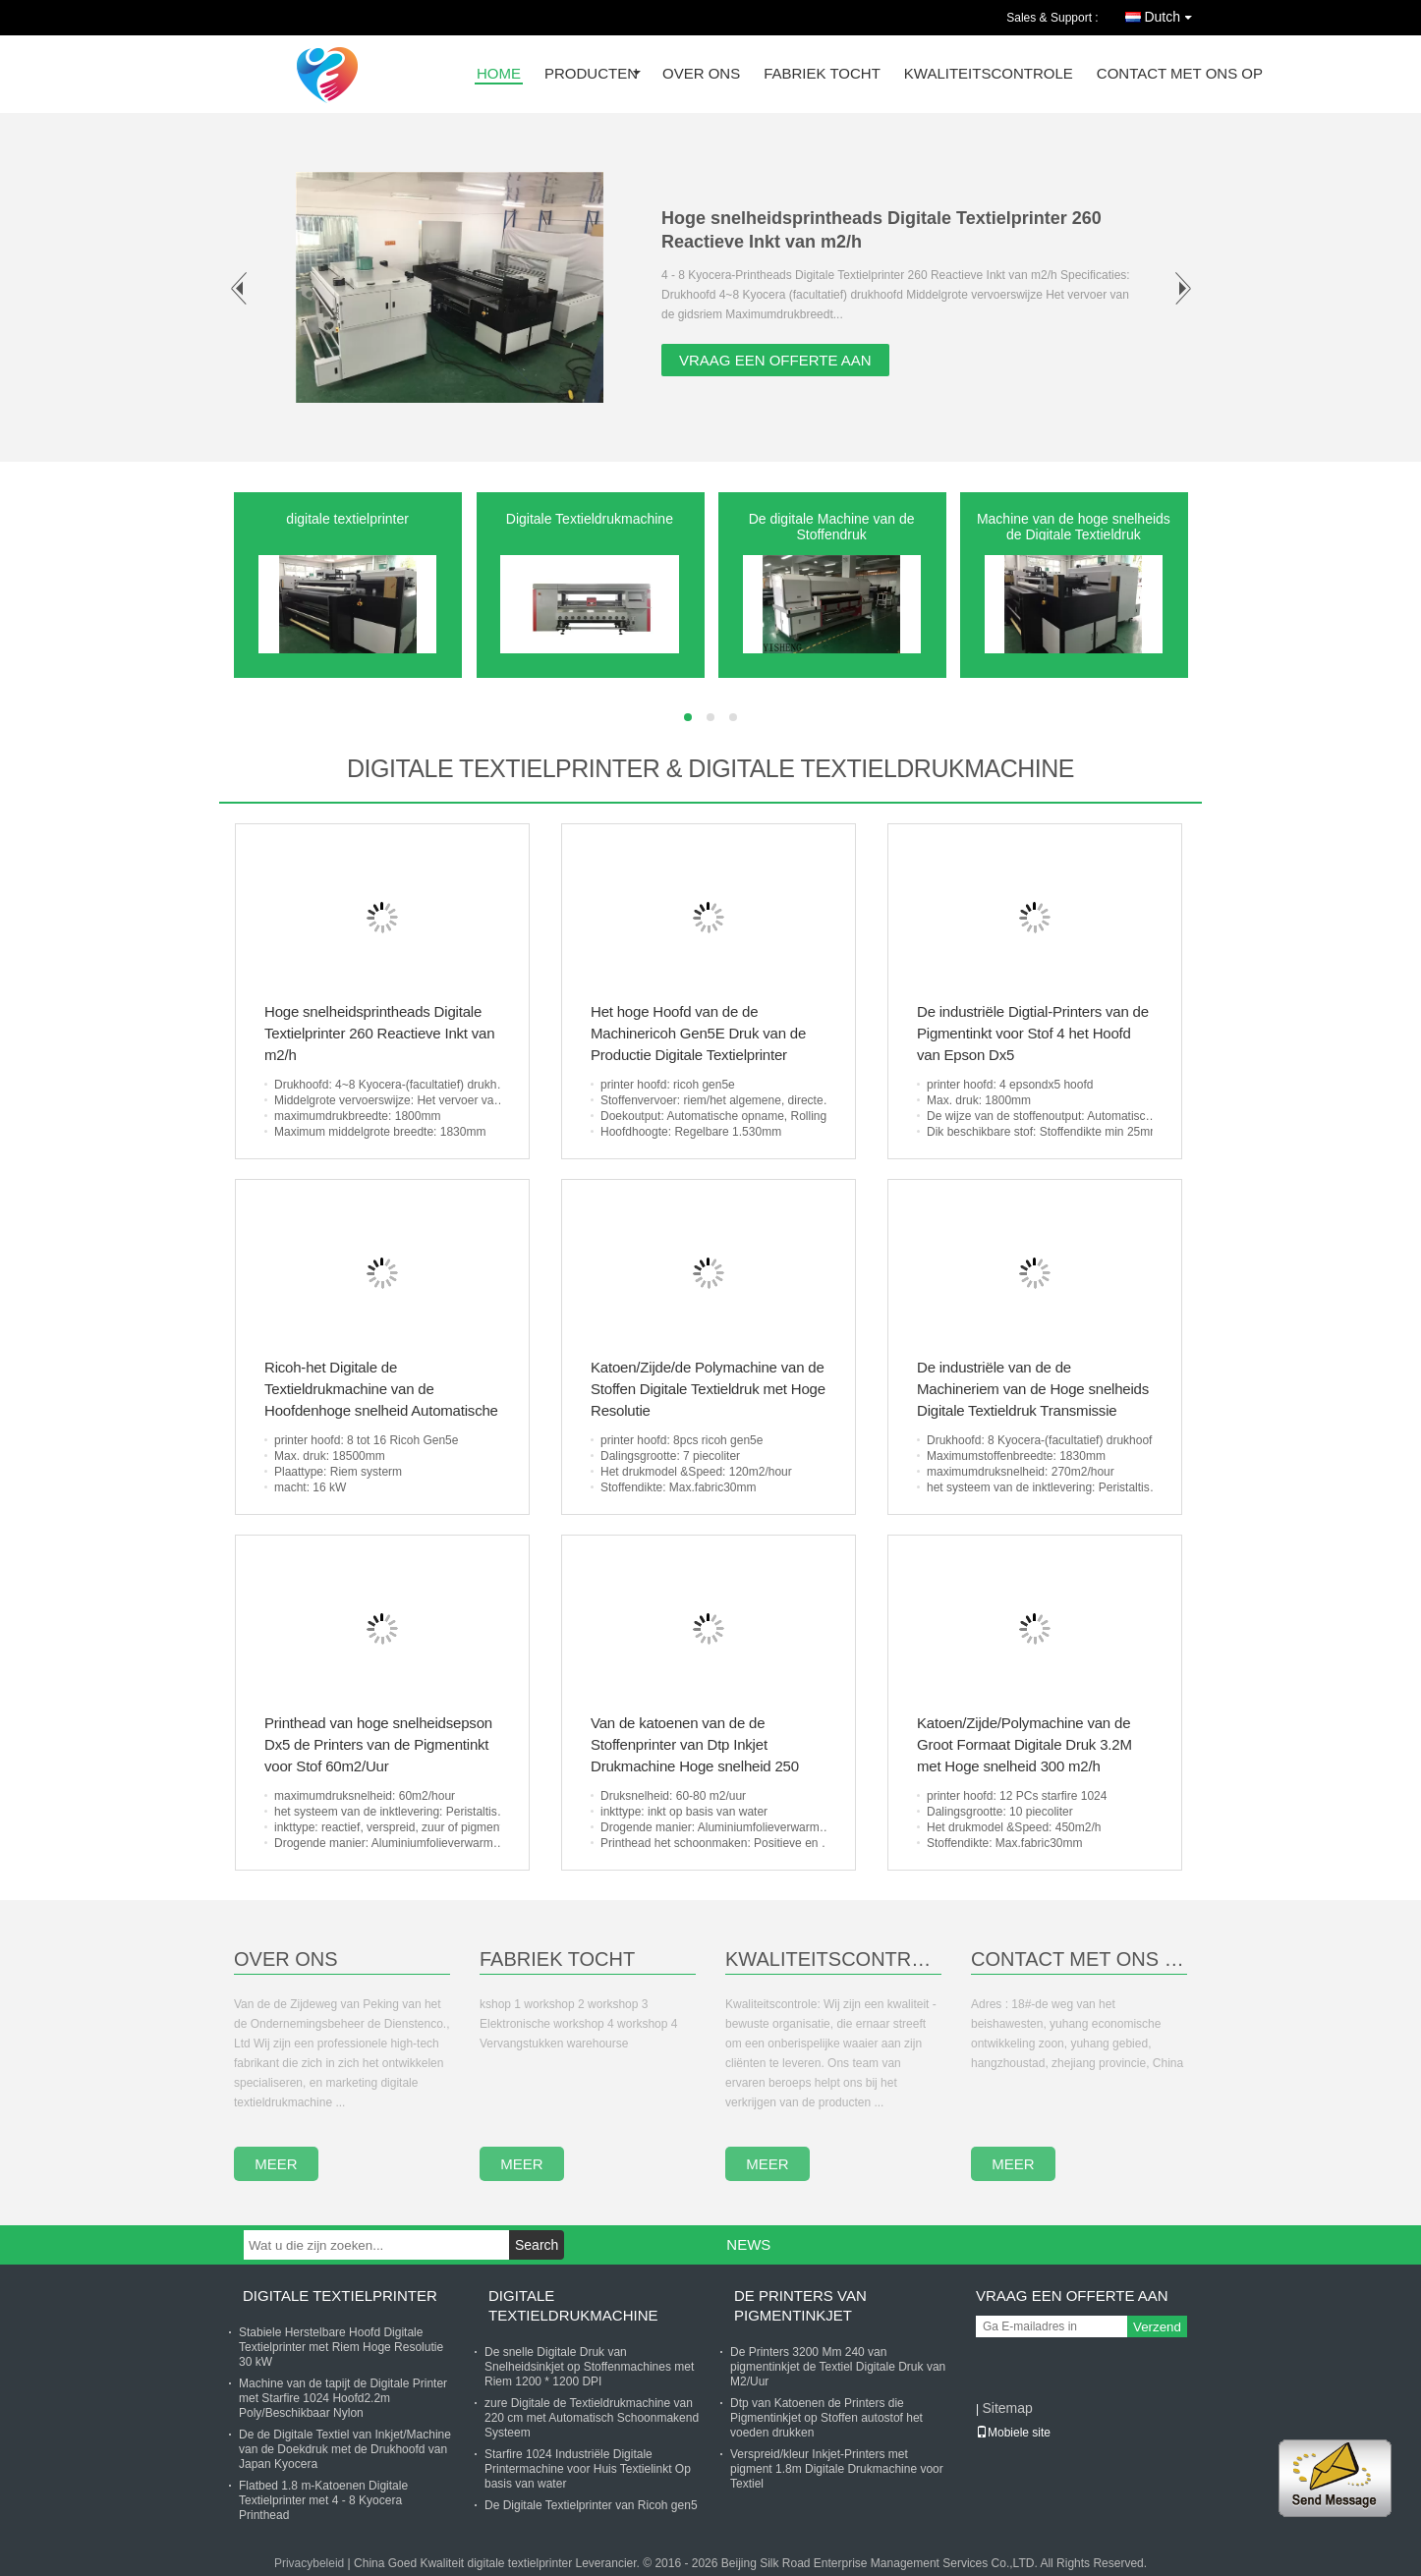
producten (591, 74)
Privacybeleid (309, 2563)
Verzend (1157, 2327)
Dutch (1173, 13)
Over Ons (286, 1959)
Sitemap (1007, 2408)
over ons (701, 74)
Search (536, 2245)
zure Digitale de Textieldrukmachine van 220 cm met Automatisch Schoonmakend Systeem (591, 2417)
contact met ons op (1180, 74)
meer (276, 2164)
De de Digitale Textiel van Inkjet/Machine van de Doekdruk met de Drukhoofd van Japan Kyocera (345, 2449)
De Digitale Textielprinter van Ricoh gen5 (591, 2505)
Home (499, 74)
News (748, 2244)
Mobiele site (1013, 2432)
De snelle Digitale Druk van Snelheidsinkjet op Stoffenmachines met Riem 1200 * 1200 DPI (589, 2366)
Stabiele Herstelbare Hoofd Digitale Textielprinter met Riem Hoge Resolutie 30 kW (341, 2347)
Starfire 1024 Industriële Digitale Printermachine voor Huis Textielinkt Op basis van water (587, 2469)
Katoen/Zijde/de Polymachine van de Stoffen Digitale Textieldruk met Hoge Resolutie (708, 1389)
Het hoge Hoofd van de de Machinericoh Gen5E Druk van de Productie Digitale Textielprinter (698, 1033)
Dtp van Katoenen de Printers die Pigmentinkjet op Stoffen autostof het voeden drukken (826, 2417)
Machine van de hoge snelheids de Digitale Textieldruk (1073, 526)
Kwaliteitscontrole (988, 74)
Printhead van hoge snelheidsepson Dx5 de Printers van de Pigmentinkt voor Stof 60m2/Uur (378, 1744)
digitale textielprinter (347, 519)
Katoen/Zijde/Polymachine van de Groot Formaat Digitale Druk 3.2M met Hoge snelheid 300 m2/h (1024, 1744)
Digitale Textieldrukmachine (589, 519)
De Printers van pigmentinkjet (800, 2305)
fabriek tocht (822, 74)
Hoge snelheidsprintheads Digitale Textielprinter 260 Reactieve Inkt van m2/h (379, 1033)
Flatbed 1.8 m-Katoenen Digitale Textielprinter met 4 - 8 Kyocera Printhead (323, 2500)
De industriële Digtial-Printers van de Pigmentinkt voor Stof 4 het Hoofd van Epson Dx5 (1033, 1033)
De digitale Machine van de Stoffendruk (832, 526)
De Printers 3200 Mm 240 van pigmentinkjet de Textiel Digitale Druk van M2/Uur (837, 2366)
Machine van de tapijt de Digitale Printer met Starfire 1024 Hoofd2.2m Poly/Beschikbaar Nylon (343, 2398)
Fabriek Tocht (557, 1959)
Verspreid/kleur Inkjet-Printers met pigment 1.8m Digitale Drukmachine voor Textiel (836, 2469)
